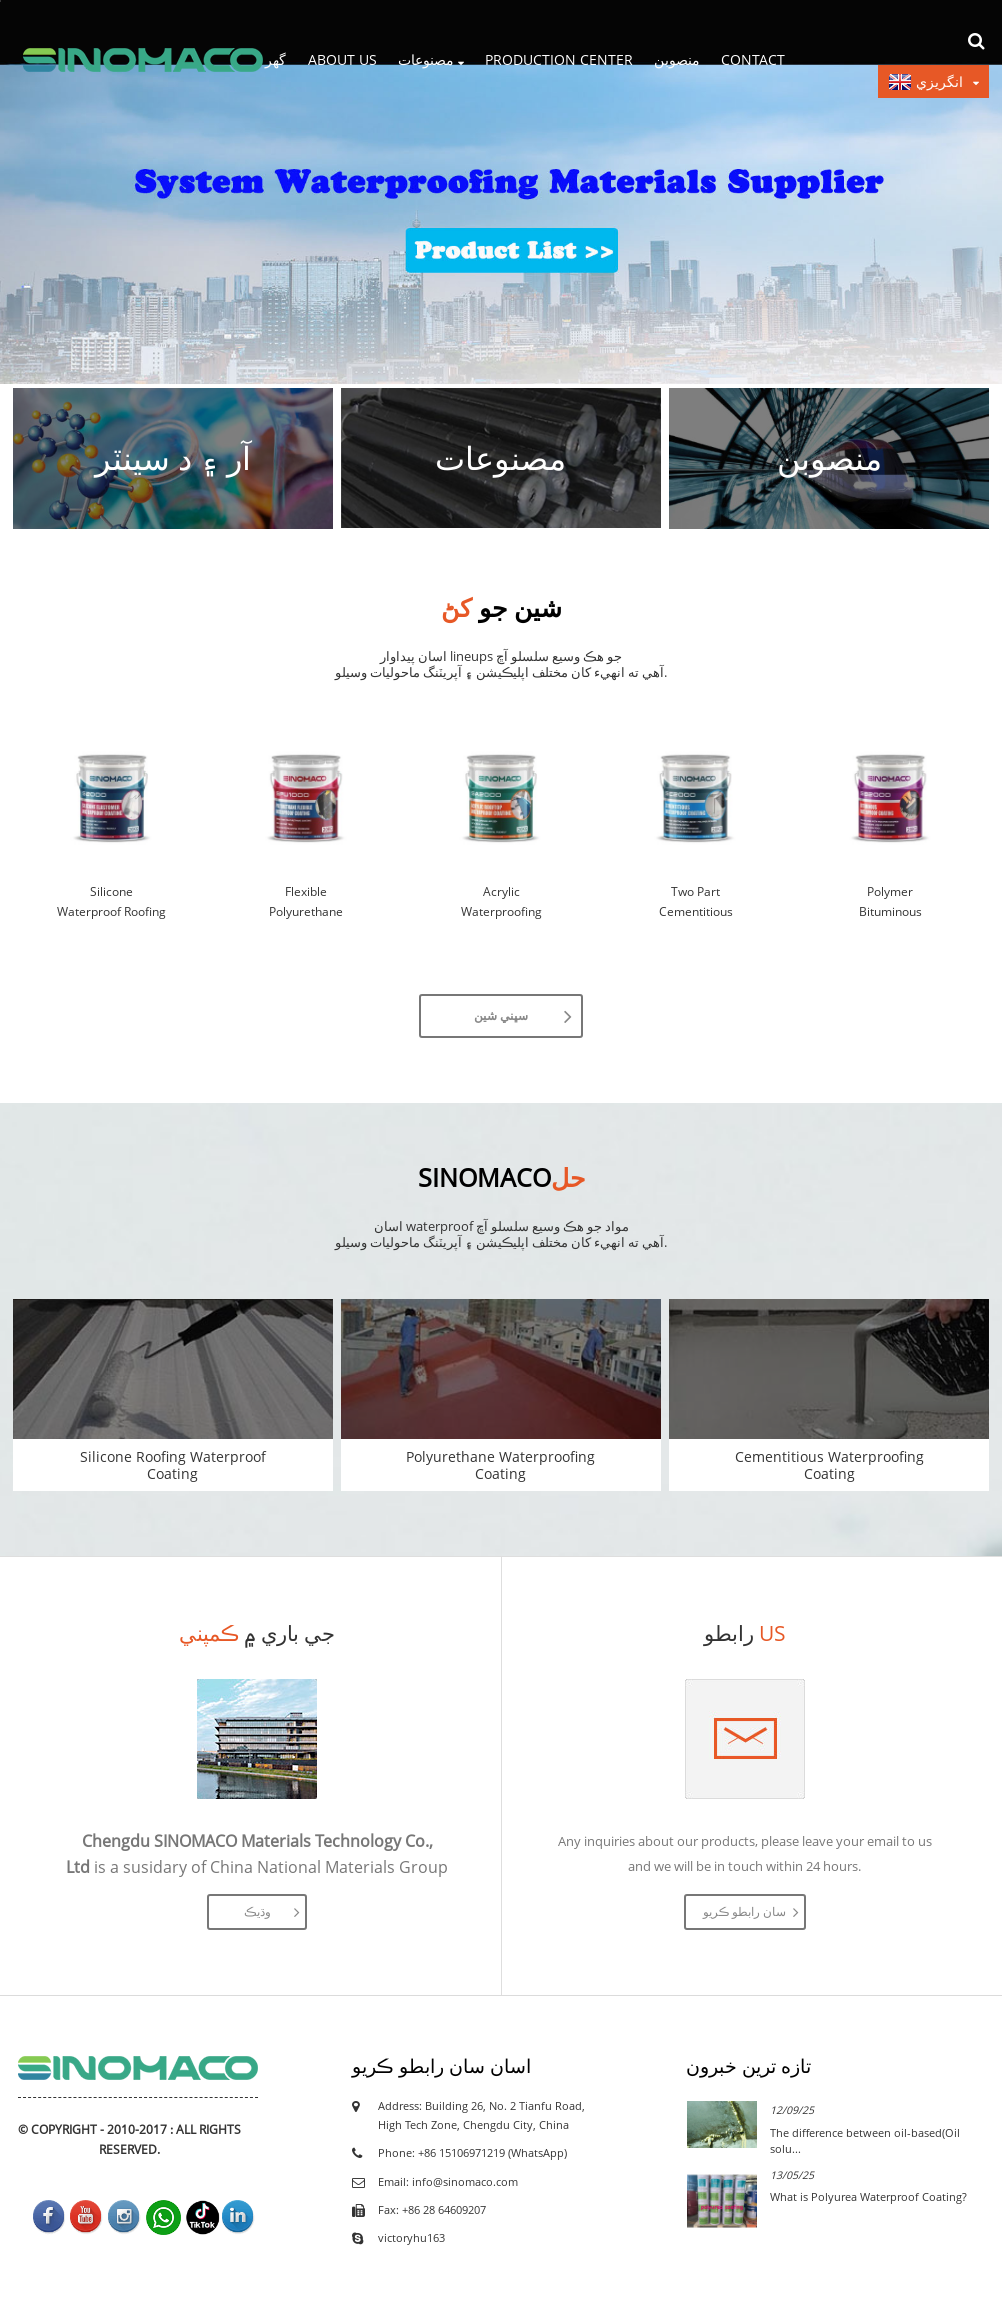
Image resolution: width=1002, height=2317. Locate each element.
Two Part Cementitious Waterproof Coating (696, 902)
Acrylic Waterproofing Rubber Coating (501, 902)
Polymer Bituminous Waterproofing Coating (890, 902)
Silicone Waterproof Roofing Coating (111, 902)
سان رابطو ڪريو (744, 1911)
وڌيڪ (257, 1911)
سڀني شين (501, 1015)
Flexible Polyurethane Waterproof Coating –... (306, 902)
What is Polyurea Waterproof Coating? (868, 2196)
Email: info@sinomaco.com (448, 2182)
